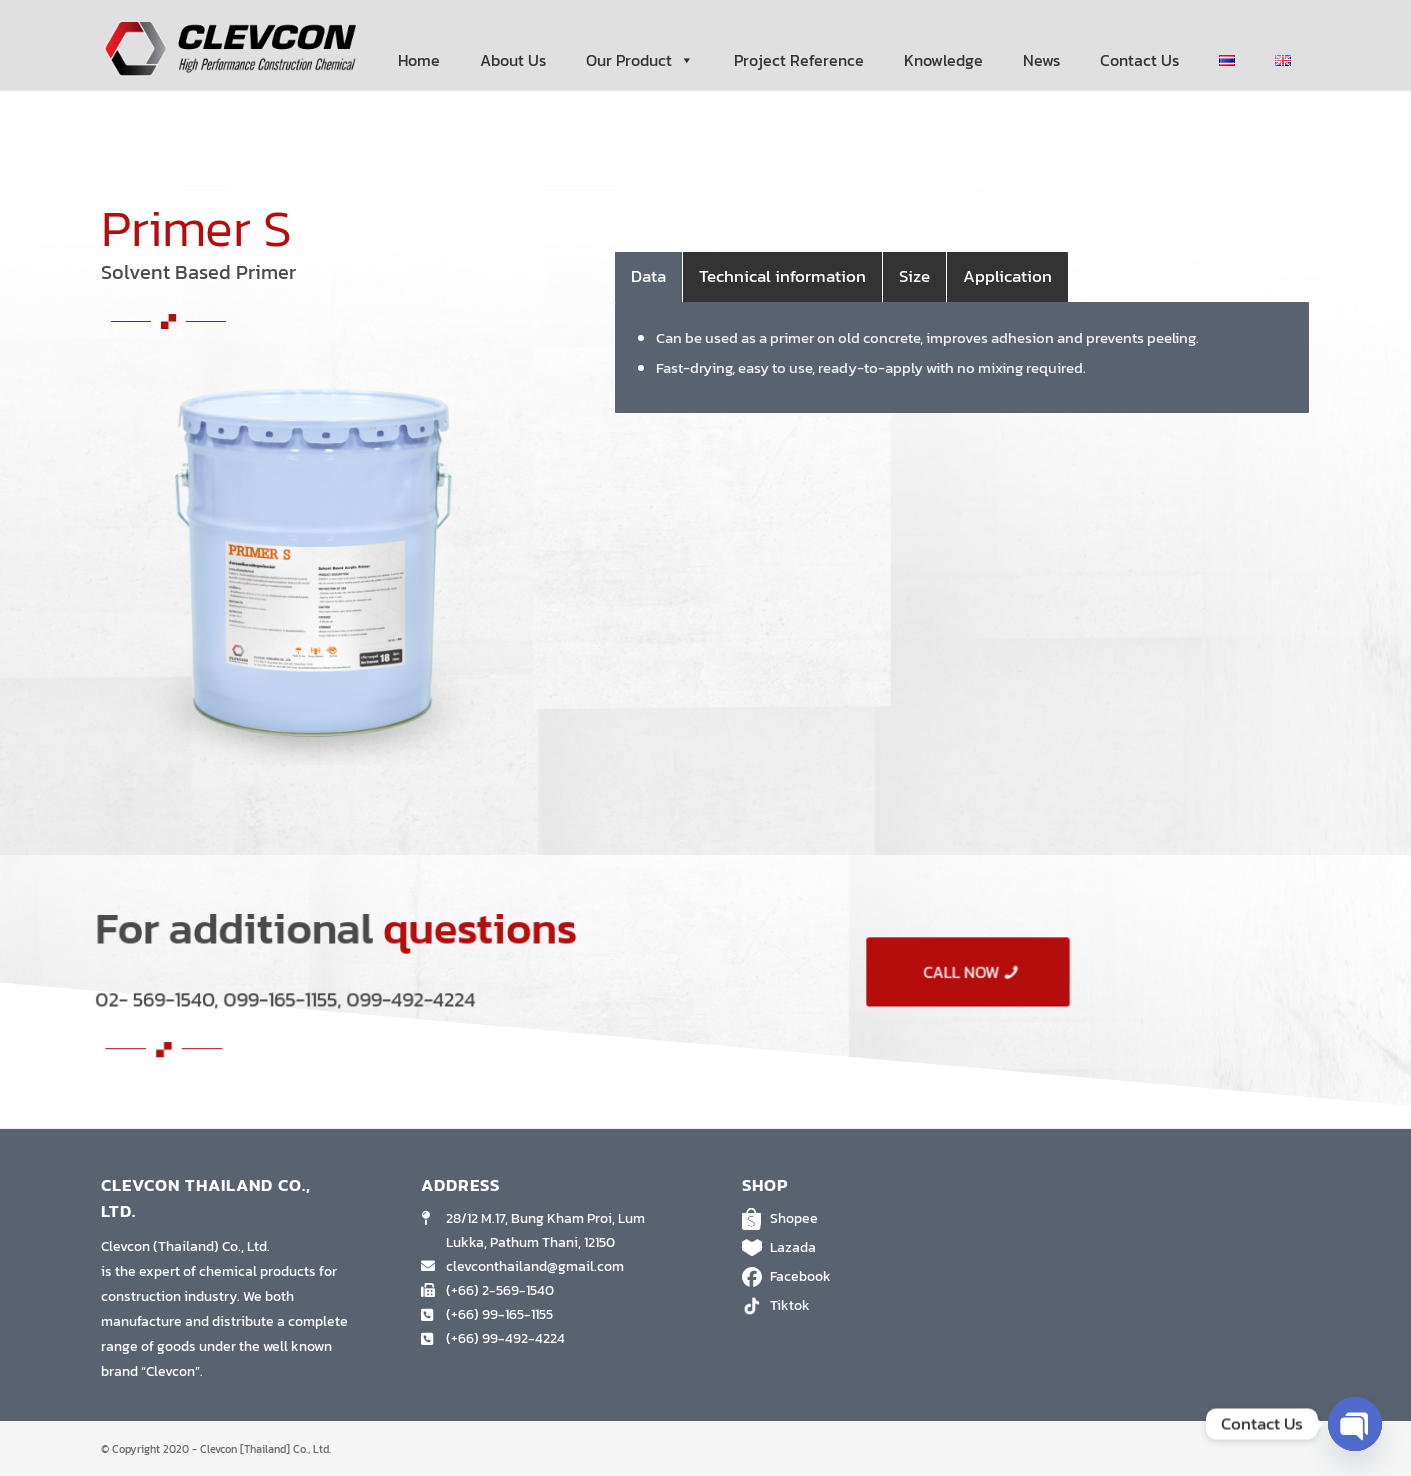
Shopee (866, 1219)
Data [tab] (648, 276)
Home (419, 60)
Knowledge (943, 60)
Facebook (866, 1277)
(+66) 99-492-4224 (505, 1338)
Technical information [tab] (782, 276)
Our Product (640, 60)
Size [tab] (914, 276)
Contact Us (1139, 60)
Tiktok (866, 1306)
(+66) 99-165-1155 (499, 1314)
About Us (513, 60)
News (1041, 60)
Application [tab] (1007, 276)
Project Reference (799, 60)
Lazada (866, 1248)
